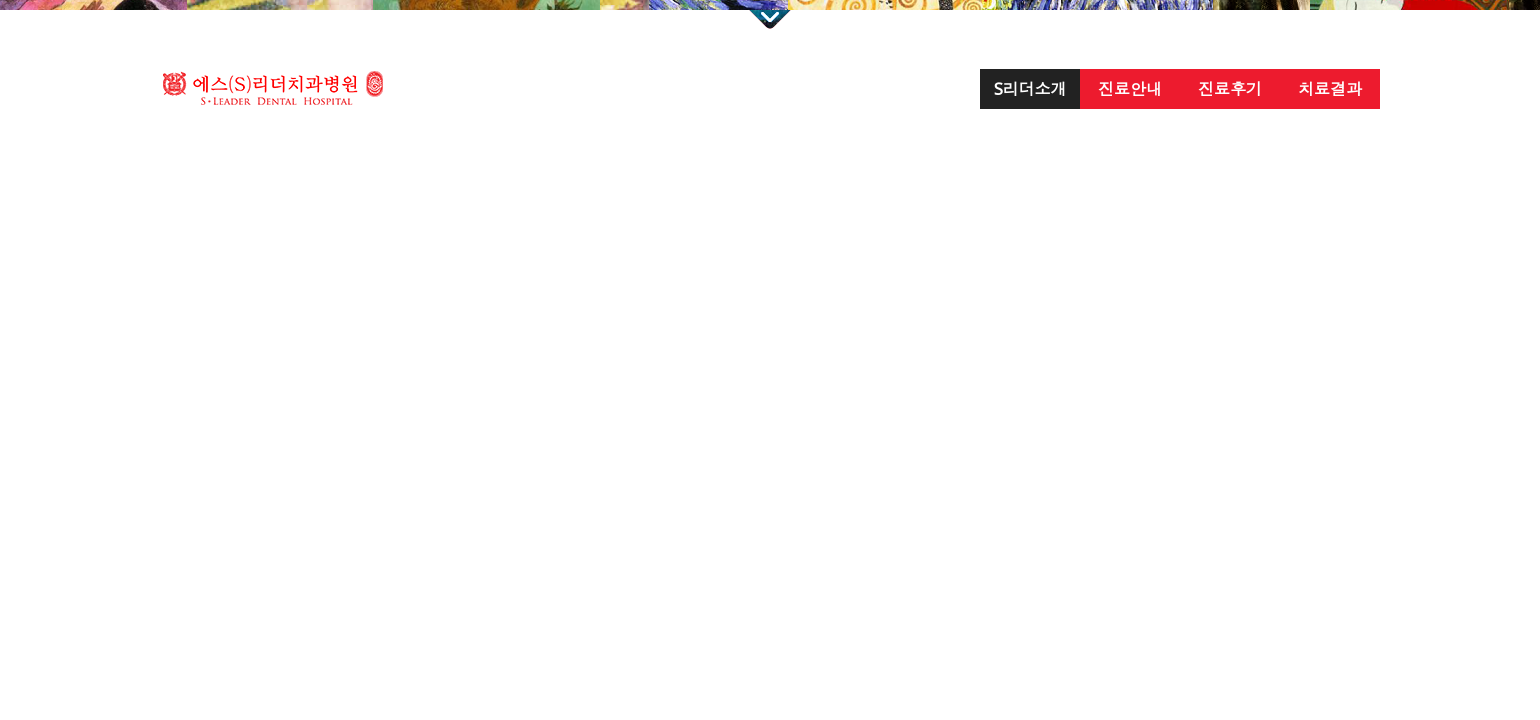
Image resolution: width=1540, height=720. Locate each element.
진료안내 (1130, 89)
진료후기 (1230, 89)
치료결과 (1330, 89)
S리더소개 (1030, 89)
